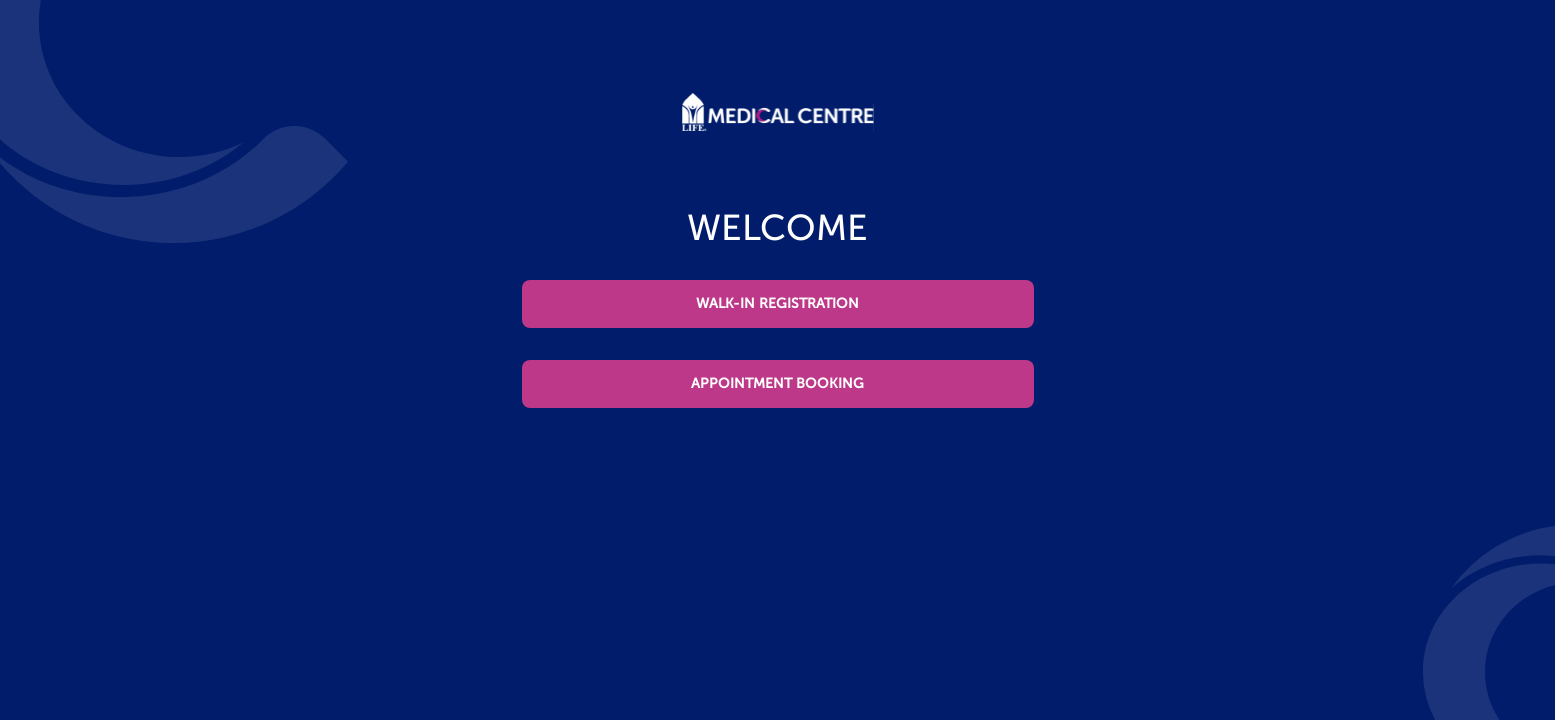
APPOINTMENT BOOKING (777, 383)
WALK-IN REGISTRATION (777, 303)
